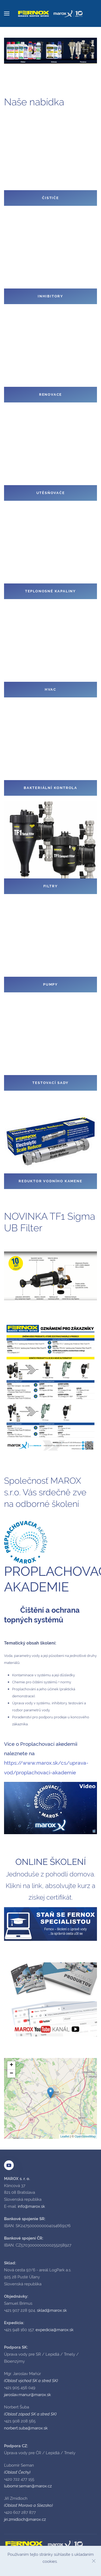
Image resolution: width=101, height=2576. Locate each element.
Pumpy (50, 984)
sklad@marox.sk (52, 2310)
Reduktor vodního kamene (50, 1181)
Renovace (50, 394)
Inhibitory (50, 296)
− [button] (11, 2074)
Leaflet (64, 2136)
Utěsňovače (50, 493)
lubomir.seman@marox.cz (28, 2486)
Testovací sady (50, 1083)
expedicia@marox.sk (55, 2329)
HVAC (50, 689)
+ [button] (11, 2065)
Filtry (50, 886)
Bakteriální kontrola (50, 788)
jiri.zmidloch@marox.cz (25, 2519)
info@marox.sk (31, 2206)
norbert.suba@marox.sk (26, 2428)
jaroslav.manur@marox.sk (27, 2394)
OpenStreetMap (85, 2136)
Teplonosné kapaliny (50, 591)
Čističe (50, 198)
